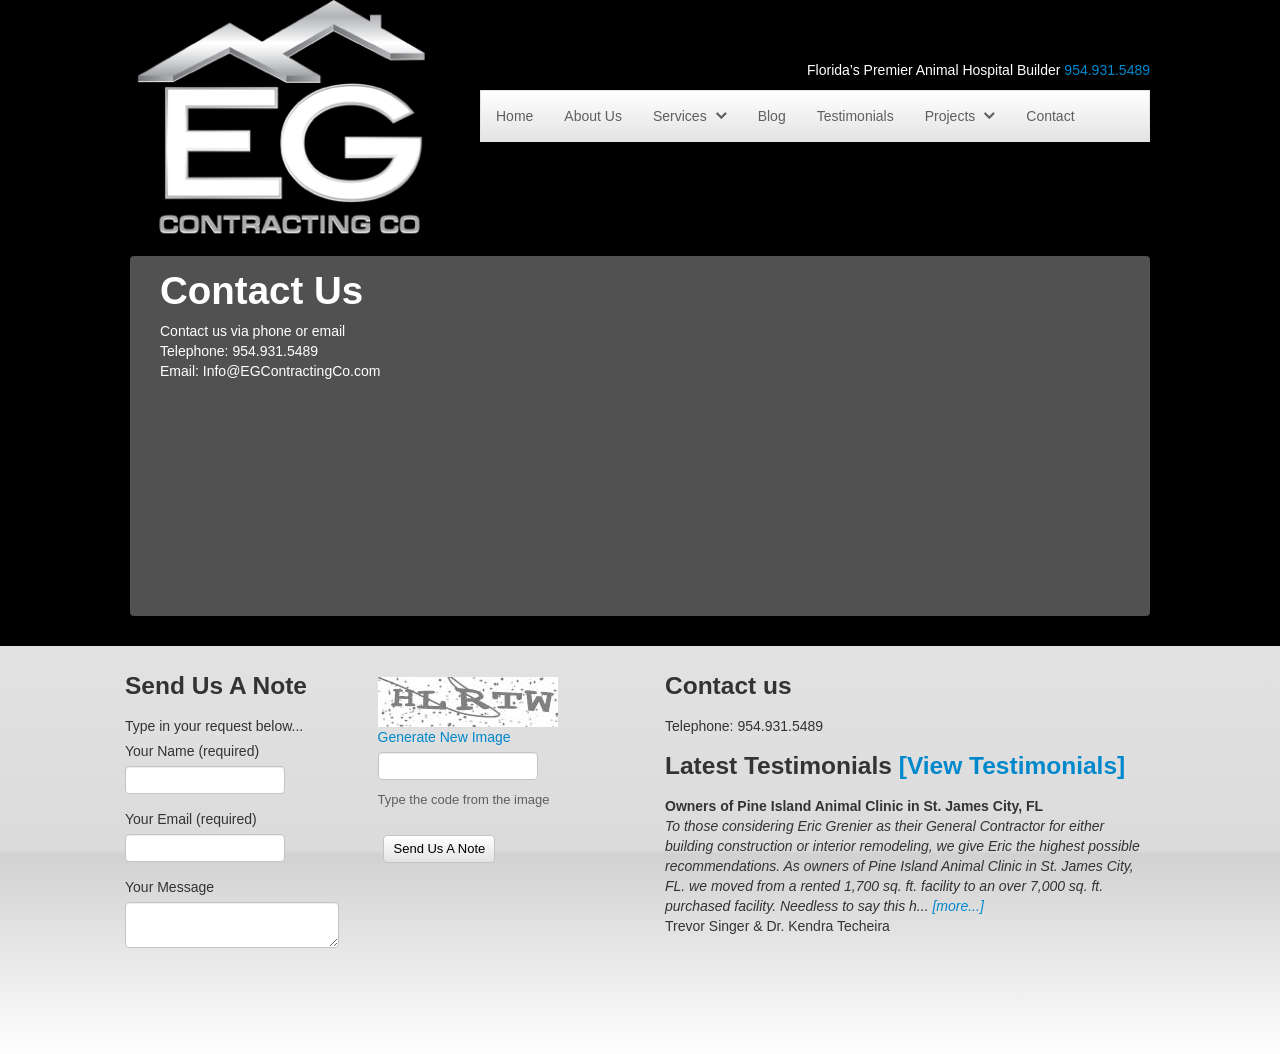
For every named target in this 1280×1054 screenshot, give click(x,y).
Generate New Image (444, 737)
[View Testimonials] (1012, 765)
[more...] (957, 906)
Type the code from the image (464, 799)
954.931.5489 (1107, 70)
